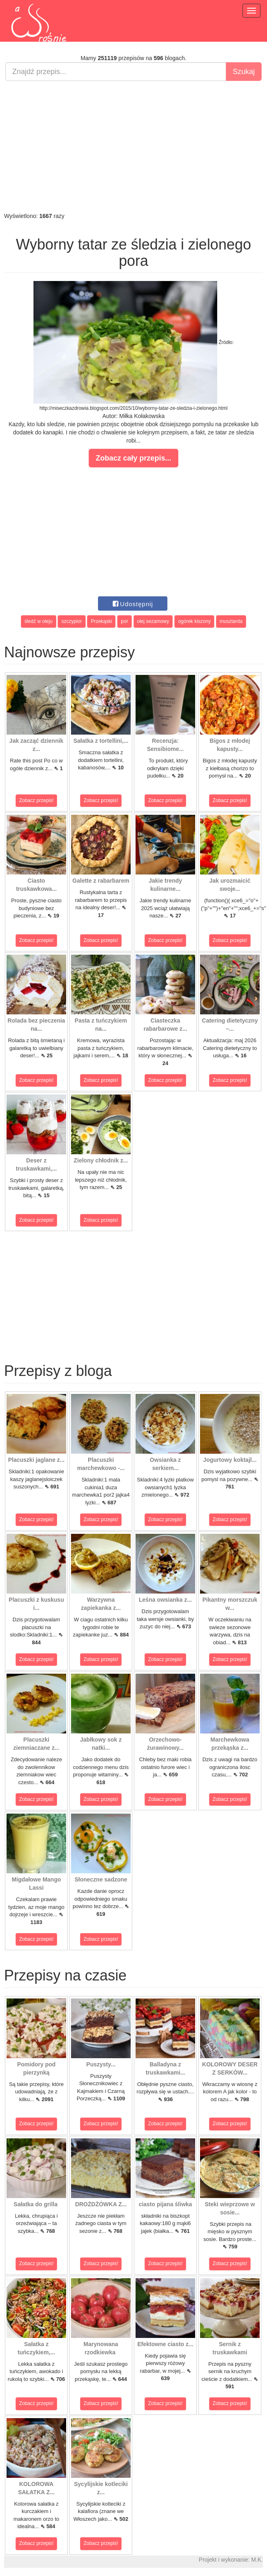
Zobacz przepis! (36, 800)
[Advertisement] (133, 146)
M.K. (257, 2559)
